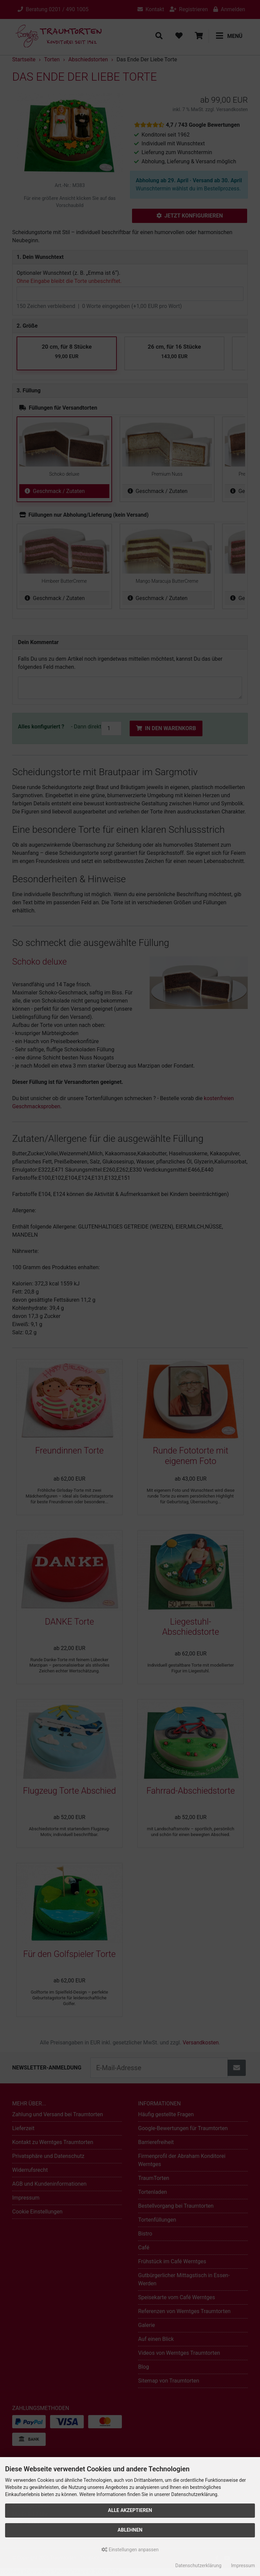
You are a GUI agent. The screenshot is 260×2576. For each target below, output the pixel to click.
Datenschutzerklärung (198, 2565)
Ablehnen (129, 2530)
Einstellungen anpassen (130, 2549)
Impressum (243, 2565)
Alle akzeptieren (130, 2510)
